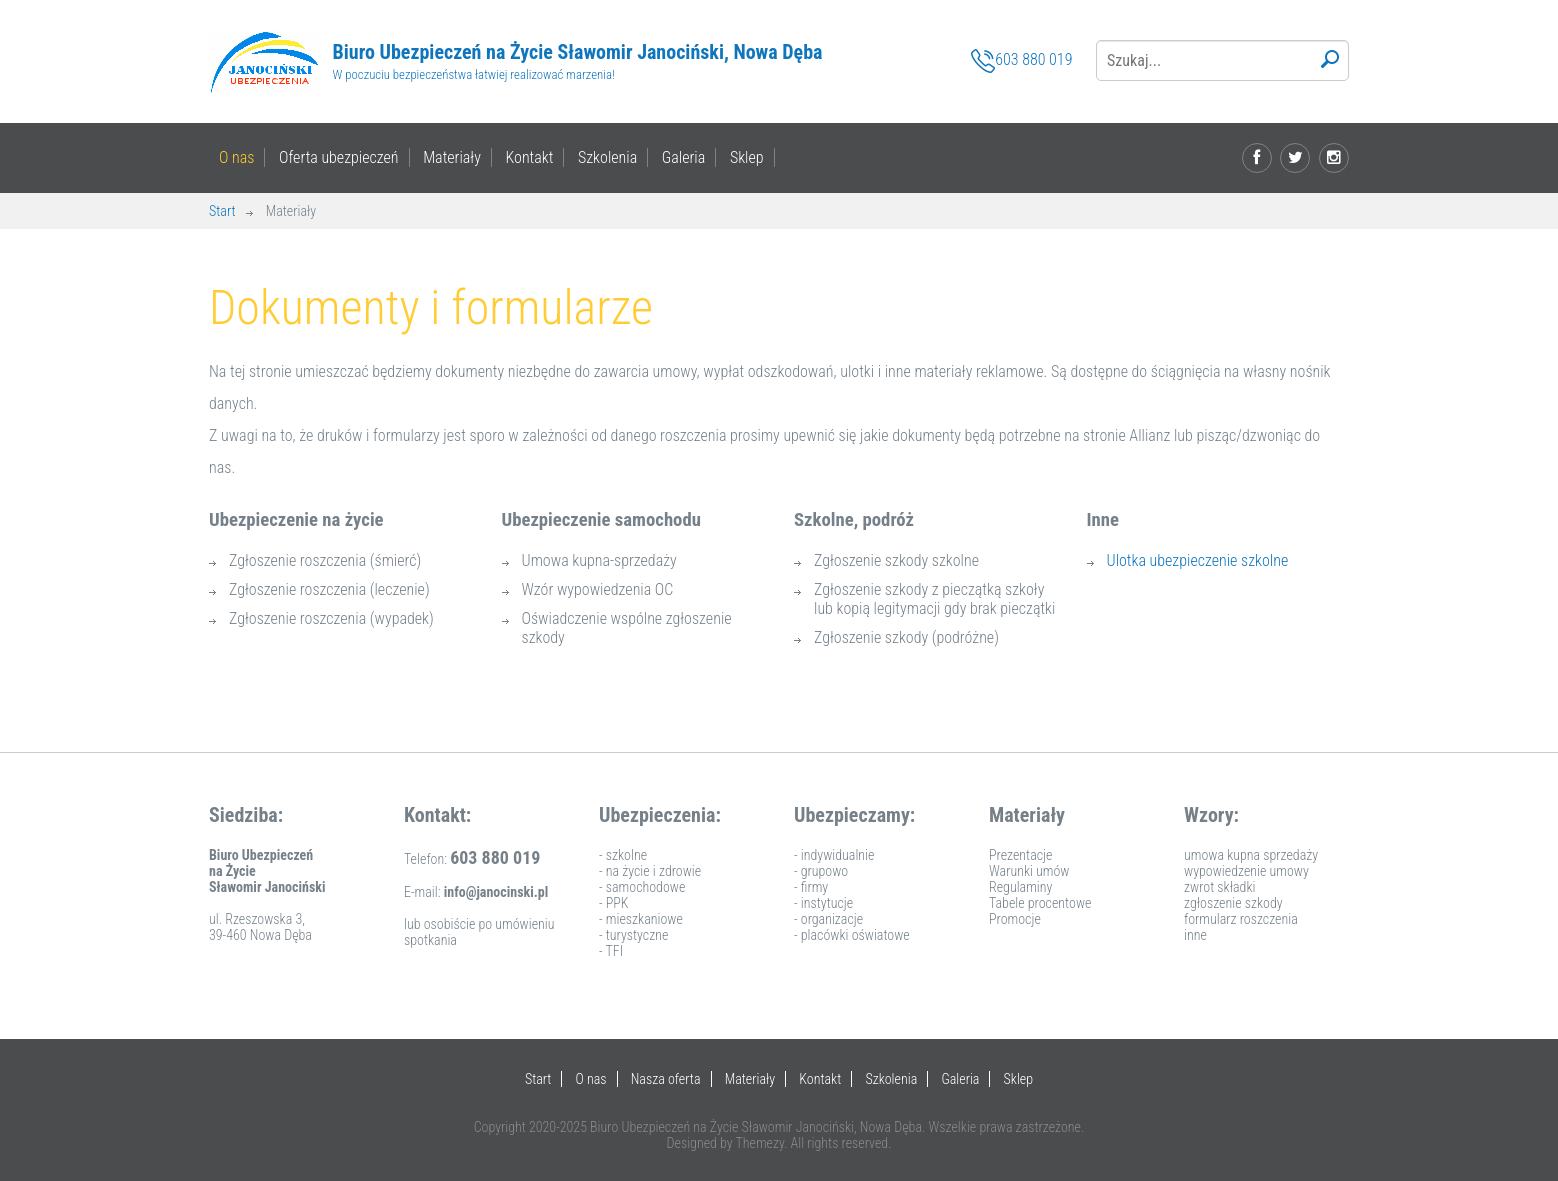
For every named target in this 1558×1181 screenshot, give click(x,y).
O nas (236, 157)
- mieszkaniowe (641, 919)
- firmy (811, 887)
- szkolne (623, 855)
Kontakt (529, 157)
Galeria (683, 157)
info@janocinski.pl (496, 892)
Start (222, 211)
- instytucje (823, 903)
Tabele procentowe (1040, 903)
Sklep (747, 157)
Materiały (452, 157)
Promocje (1015, 919)
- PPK (614, 903)
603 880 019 (1021, 61)
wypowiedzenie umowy (1246, 871)
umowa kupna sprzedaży (1251, 855)
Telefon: (472, 859)
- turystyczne (633, 935)
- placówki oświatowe (852, 935)
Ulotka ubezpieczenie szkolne (1198, 560)
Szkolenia (607, 157)
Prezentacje (1021, 855)
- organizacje (828, 919)
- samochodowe (642, 887)
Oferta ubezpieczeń (339, 157)
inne (1195, 935)
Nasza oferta (666, 1079)
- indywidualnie (834, 855)
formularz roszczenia (1241, 919)
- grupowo (821, 871)
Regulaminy (1020, 887)
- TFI (611, 951)
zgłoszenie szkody (1233, 903)
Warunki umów (1029, 871)
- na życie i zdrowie (650, 871)
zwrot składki (1219, 887)
